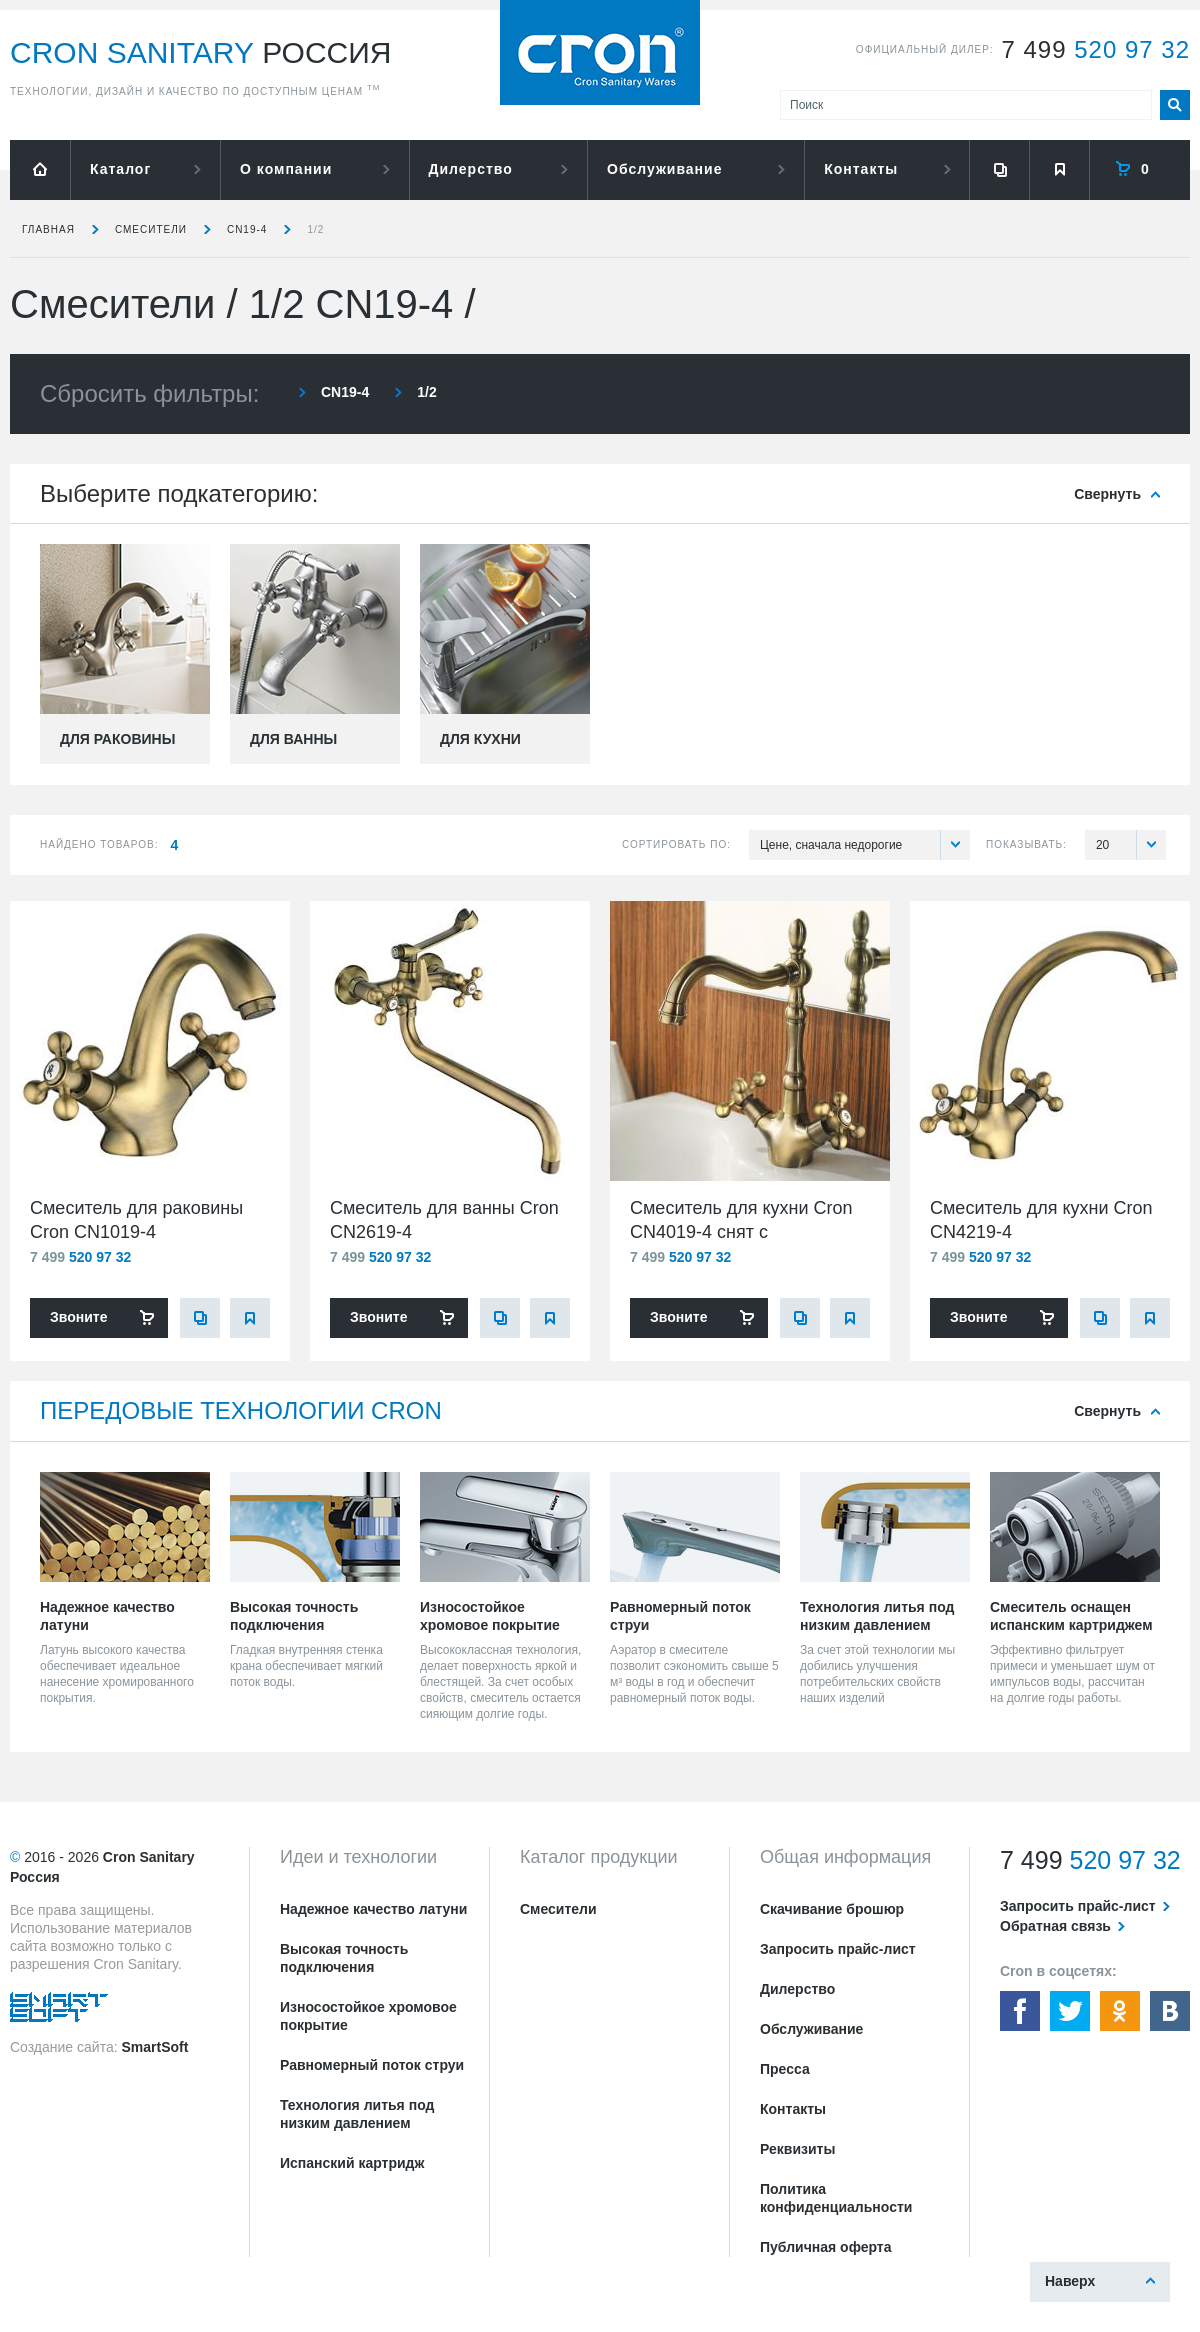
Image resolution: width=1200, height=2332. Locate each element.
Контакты (861, 169)
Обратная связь (1055, 1926)
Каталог (120, 169)
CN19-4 (247, 229)
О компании (286, 169)
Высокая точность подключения (344, 1958)
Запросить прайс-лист (838, 1949)
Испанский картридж (352, 2163)
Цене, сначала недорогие (865, 845)
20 (1131, 845)
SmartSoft (154, 2047)
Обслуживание (664, 169)
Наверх (1070, 2281)
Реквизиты (797, 2149)
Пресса (785, 2069)
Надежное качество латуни (373, 1909)
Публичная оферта (826, 2247)
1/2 (315, 229)
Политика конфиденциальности (836, 2198)
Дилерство (471, 169)
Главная (48, 229)
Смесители (151, 229)
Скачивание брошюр (832, 1909)
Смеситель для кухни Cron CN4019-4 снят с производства (741, 1232)
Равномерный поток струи (372, 2065)
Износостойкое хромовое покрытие (368, 2016)
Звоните (78, 1317)
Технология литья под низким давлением (357, 2114)
